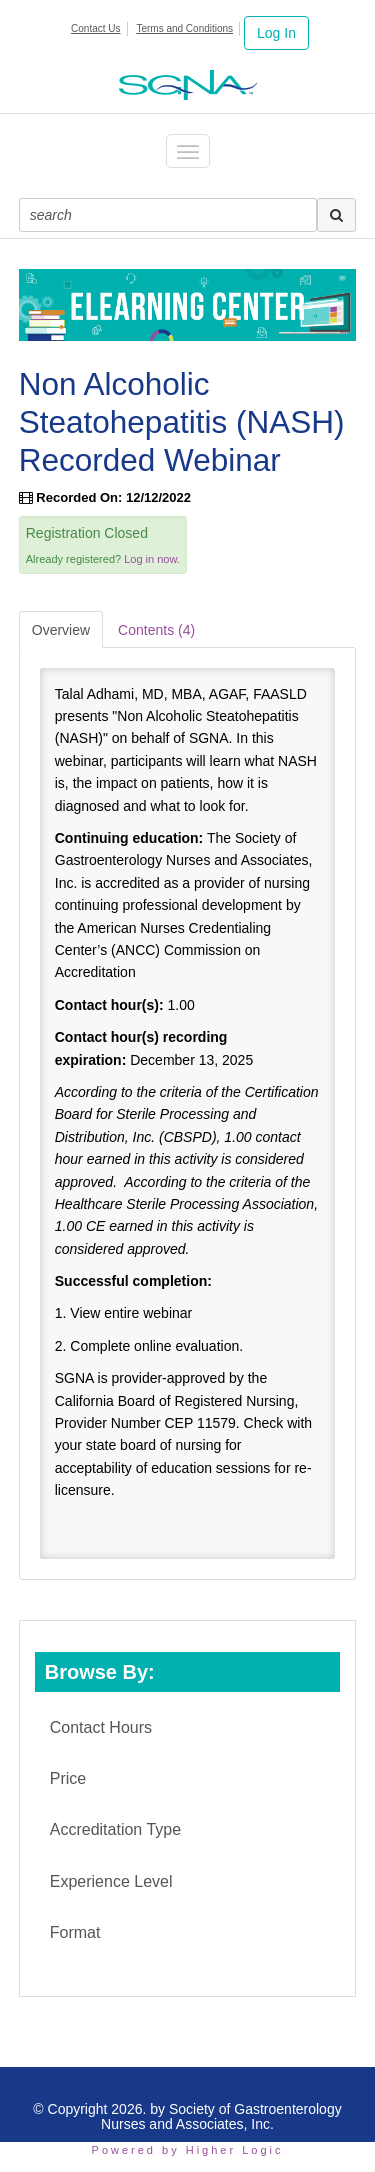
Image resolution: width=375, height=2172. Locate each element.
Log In (276, 33)
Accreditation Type (115, 1829)
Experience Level (111, 1881)
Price (68, 1778)
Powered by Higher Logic (188, 2150)
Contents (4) (156, 630)
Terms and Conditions (184, 28)
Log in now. (152, 559)
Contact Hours (101, 1727)
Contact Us (95, 28)
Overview (61, 630)
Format (75, 1932)
